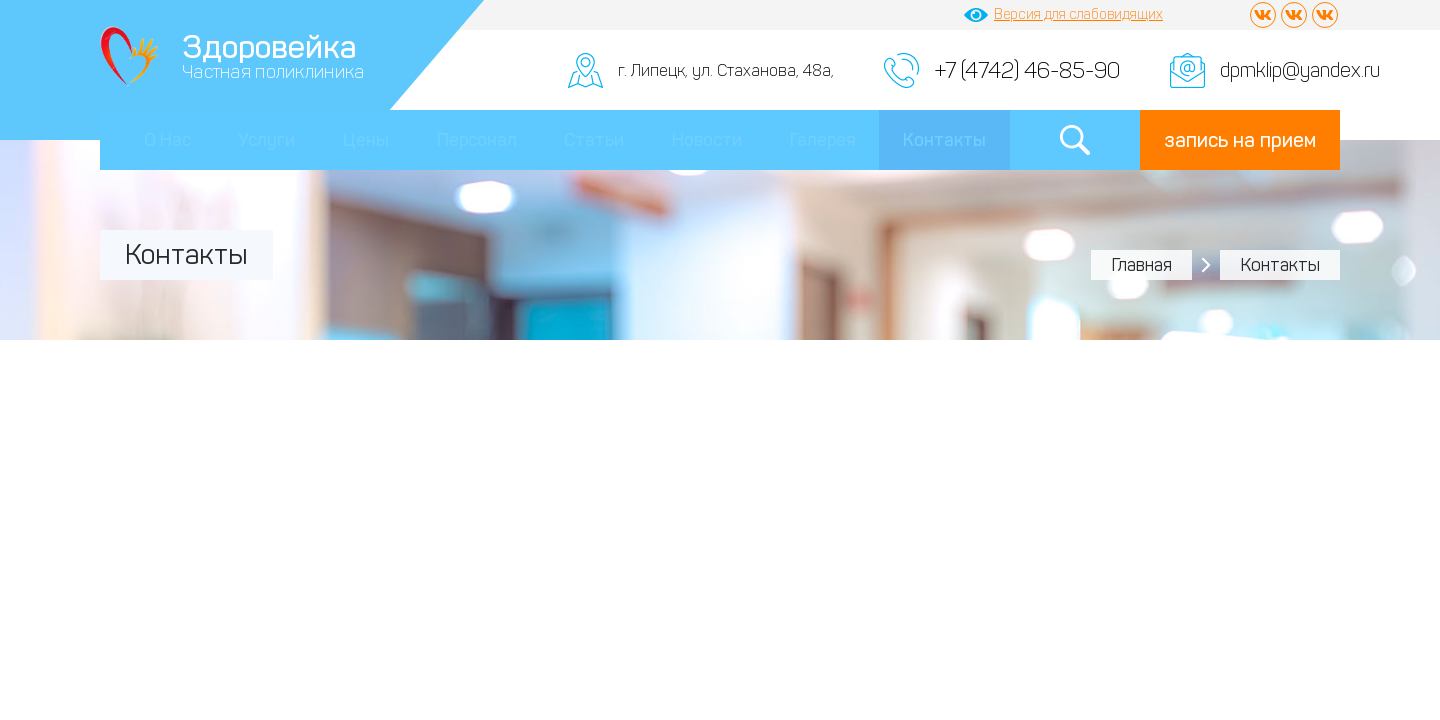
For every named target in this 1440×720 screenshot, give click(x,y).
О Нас (167, 140)
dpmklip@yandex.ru (1300, 70)
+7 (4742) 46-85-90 (1027, 70)
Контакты (944, 140)
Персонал (477, 140)
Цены (366, 140)
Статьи (594, 140)
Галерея (823, 140)
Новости (707, 140)
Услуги (266, 140)
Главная (1141, 265)
